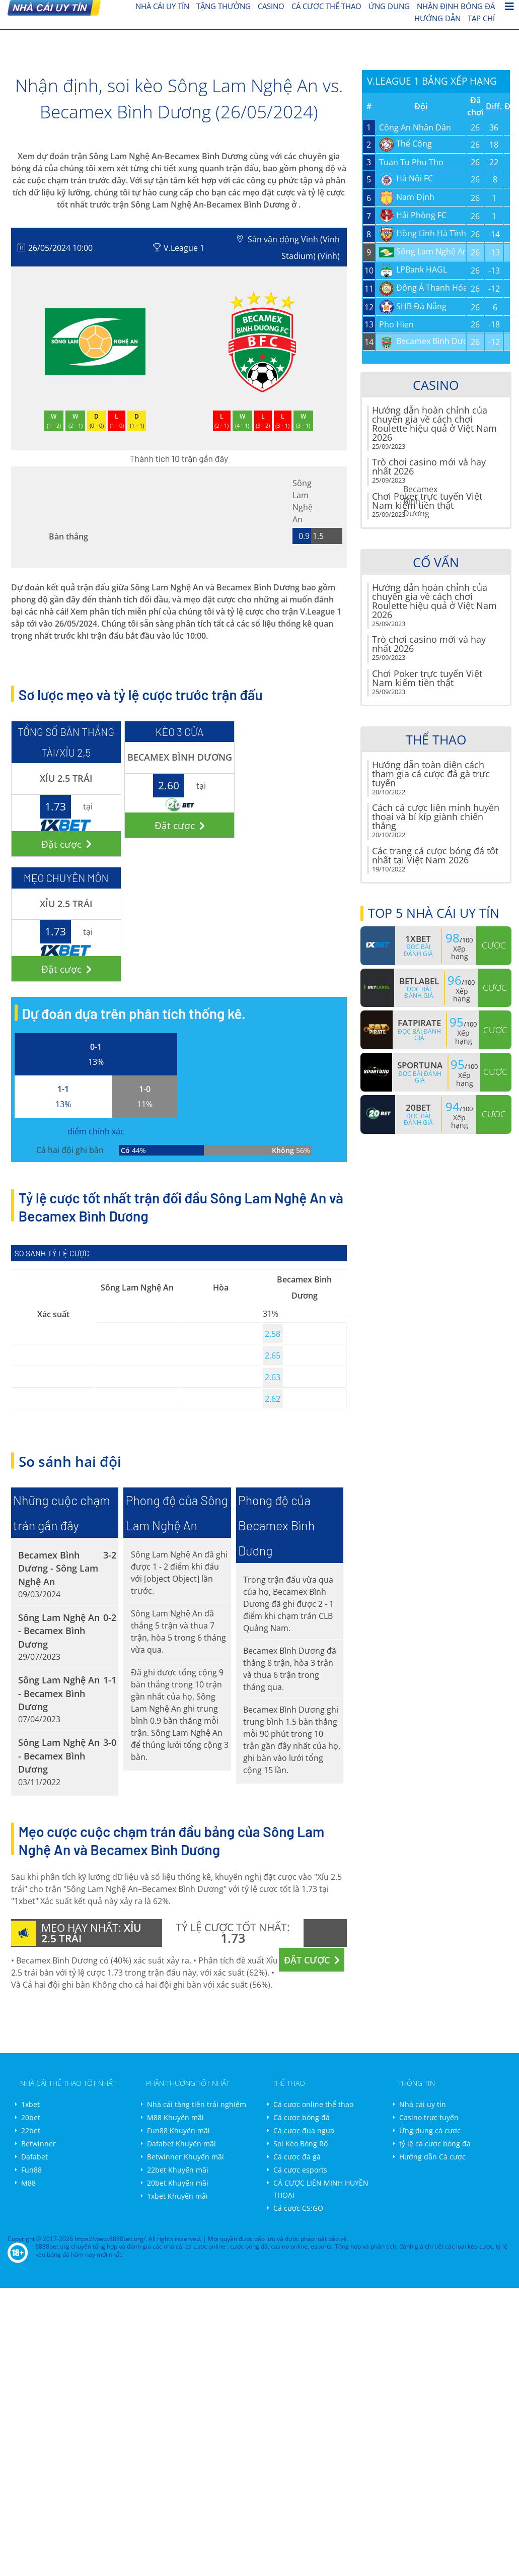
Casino (271, 6)
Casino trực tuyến (429, 2117)
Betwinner (38, 2143)
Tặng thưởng (223, 6)
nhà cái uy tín (162, 6)
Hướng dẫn (437, 18)
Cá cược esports (300, 2170)
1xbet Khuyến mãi (177, 2196)
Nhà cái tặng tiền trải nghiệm (196, 2104)
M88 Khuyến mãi (175, 2117)
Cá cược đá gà (297, 2156)
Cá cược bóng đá (301, 2117)
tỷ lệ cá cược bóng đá (435, 2143)
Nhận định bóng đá (456, 6)
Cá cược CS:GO (298, 2208)
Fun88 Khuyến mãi (178, 2130)
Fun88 (31, 2170)
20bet (30, 2117)
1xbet (30, 2104)
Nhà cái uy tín (422, 2104)
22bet (30, 2130)
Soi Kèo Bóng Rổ (300, 2143)
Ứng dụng (389, 6)
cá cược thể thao (326, 6)
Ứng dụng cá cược (430, 2130)
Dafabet (34, 2156)
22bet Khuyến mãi (177, 2170)
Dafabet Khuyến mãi (181, 2143)
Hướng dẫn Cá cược (432, 2156)
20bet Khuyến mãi (177, 2183)
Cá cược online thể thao (313, 2104)
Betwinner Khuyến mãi (185, 2156)
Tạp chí (481, 18)
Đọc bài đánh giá (418, 950)
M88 (28, 2183)
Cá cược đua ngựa (303, 2130)
